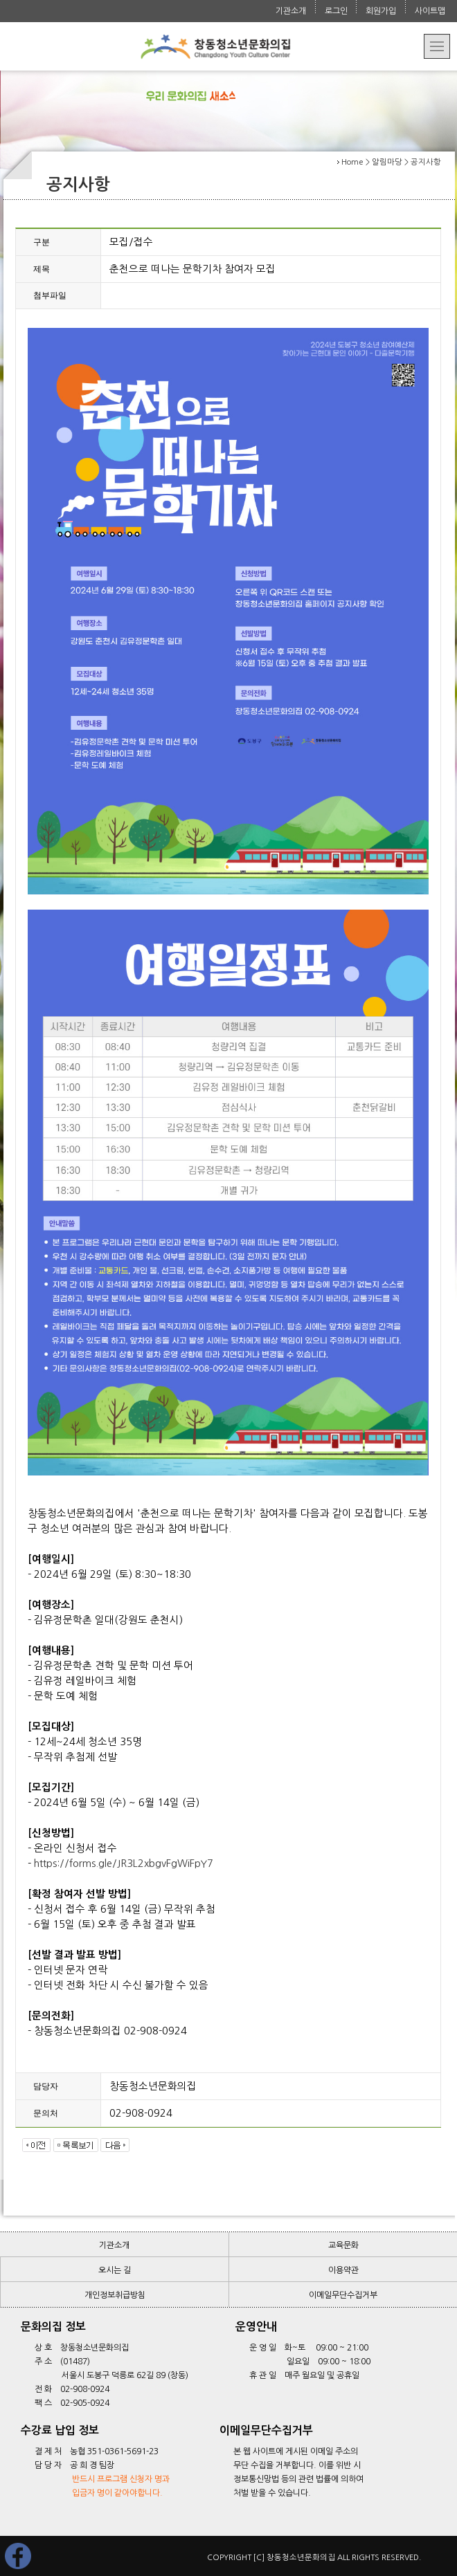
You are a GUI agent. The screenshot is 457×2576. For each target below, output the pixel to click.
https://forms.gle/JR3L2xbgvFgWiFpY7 (123, 1863)
